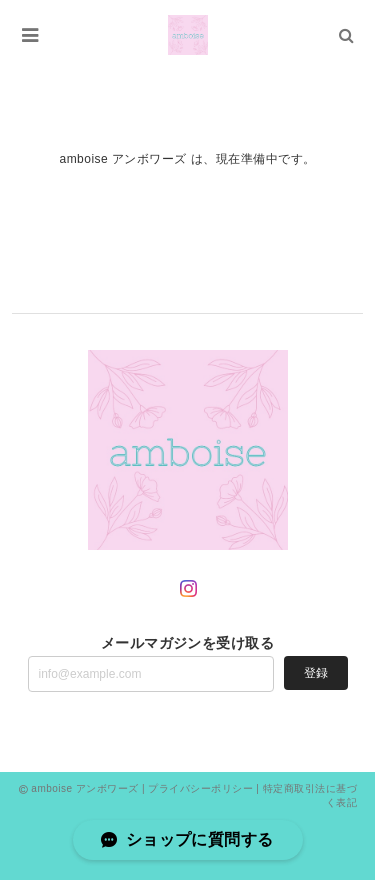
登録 (316, 673)
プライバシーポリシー (200, 788)
